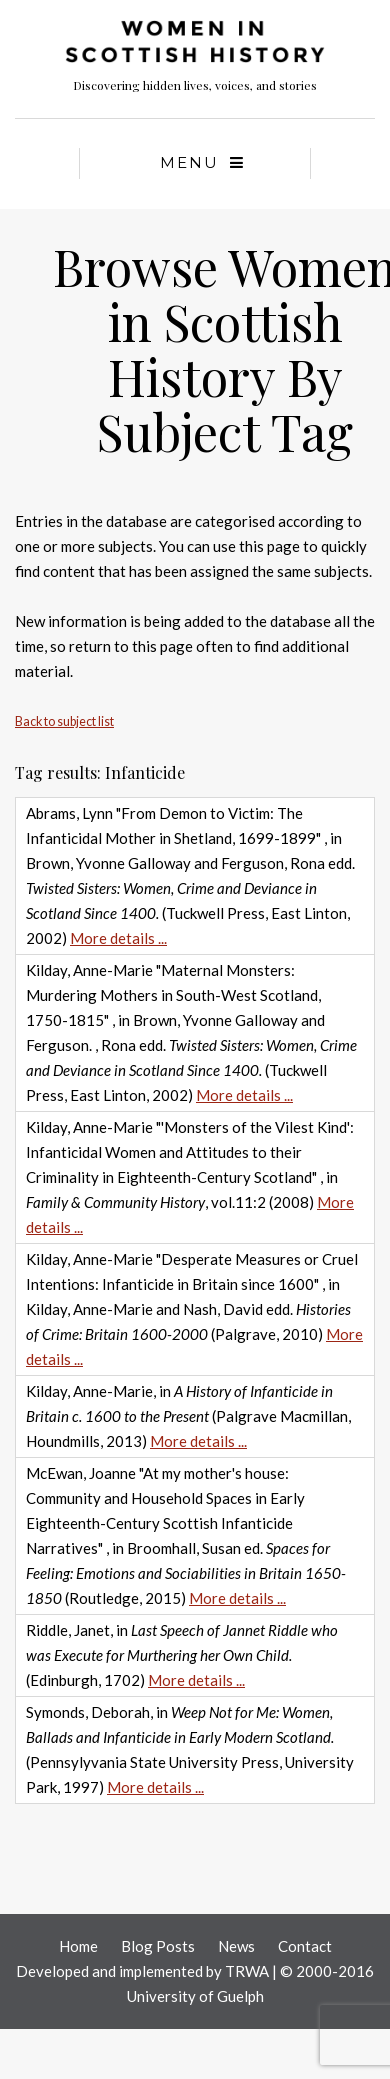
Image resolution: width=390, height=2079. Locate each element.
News (236, 1946)
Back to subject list (64, 721)
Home (78, 1946)
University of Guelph (195, 1996)
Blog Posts (158, 1946)
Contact (305, 1946)
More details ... (118, 938)
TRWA (247, 1971)
